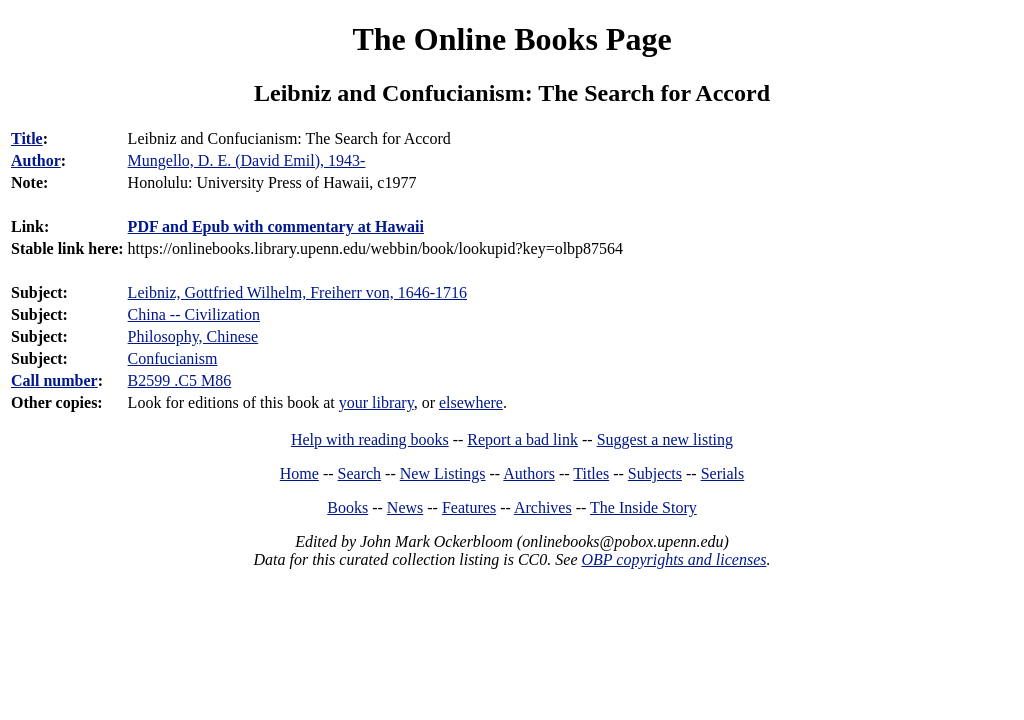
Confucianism (173, 358)
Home (299, 473)
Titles (591, 473)
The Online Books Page (511, 39)
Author (36, 160)
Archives (543, 507)
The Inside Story (643, 507)
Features (469, 507)
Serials (723, 473)
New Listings (443, 473)
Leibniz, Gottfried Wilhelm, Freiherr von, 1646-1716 (297, 292)
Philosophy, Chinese (193, 336)
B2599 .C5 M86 (180, 380)
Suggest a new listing (665, 439)
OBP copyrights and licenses (673, 559)
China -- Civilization (194, 314)
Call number (54, 380)
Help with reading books (370, 439)
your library (376, 402)
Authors (529, 473)
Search (360, 473)
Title (27, 138)
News (405, 507)
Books (347, 507)
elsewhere (471, 402)
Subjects (655, 473)
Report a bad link (522, 439)
